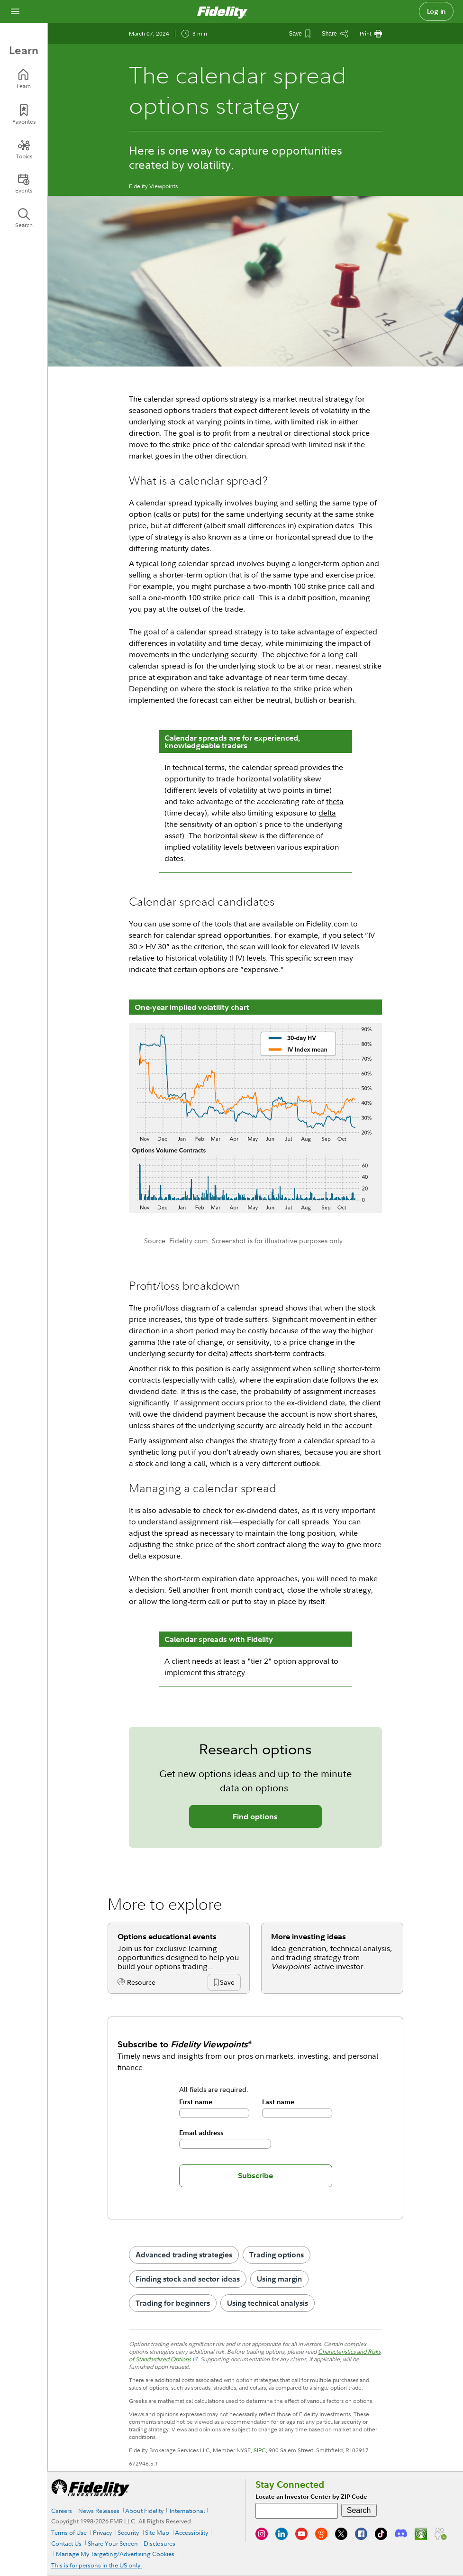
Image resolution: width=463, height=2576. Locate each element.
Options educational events (167, 1936)
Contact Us (66, 2543)
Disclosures (159, 2543)
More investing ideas (308, 1936)
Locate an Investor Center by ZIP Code (311, 2497)
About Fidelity (144, 2510)
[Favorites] (23, 114)
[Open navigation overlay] (15, 11)
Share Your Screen (113, 2543)
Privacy (102, 2532)
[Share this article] (335, 33)
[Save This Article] (299, 33)
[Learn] (23, 79)
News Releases (98, 2510)
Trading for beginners (173, 2303)
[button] (227, 1983)
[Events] (23, 183)
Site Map (157, 2532)
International (187, 2510)
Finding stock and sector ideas (188, 2278)
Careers (61, 2510)
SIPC (260, 2450)
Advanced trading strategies (184, 2254)
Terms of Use (69, 2532)
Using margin (279, 2278)
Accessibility (191, 2532)
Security (128, 2532)
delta (327, 812)
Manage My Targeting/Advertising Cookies (115, 2554)
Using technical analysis (267, 2303)
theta (335, 801)
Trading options (276, 2254)
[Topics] (23, 149)
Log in (436, 11)
